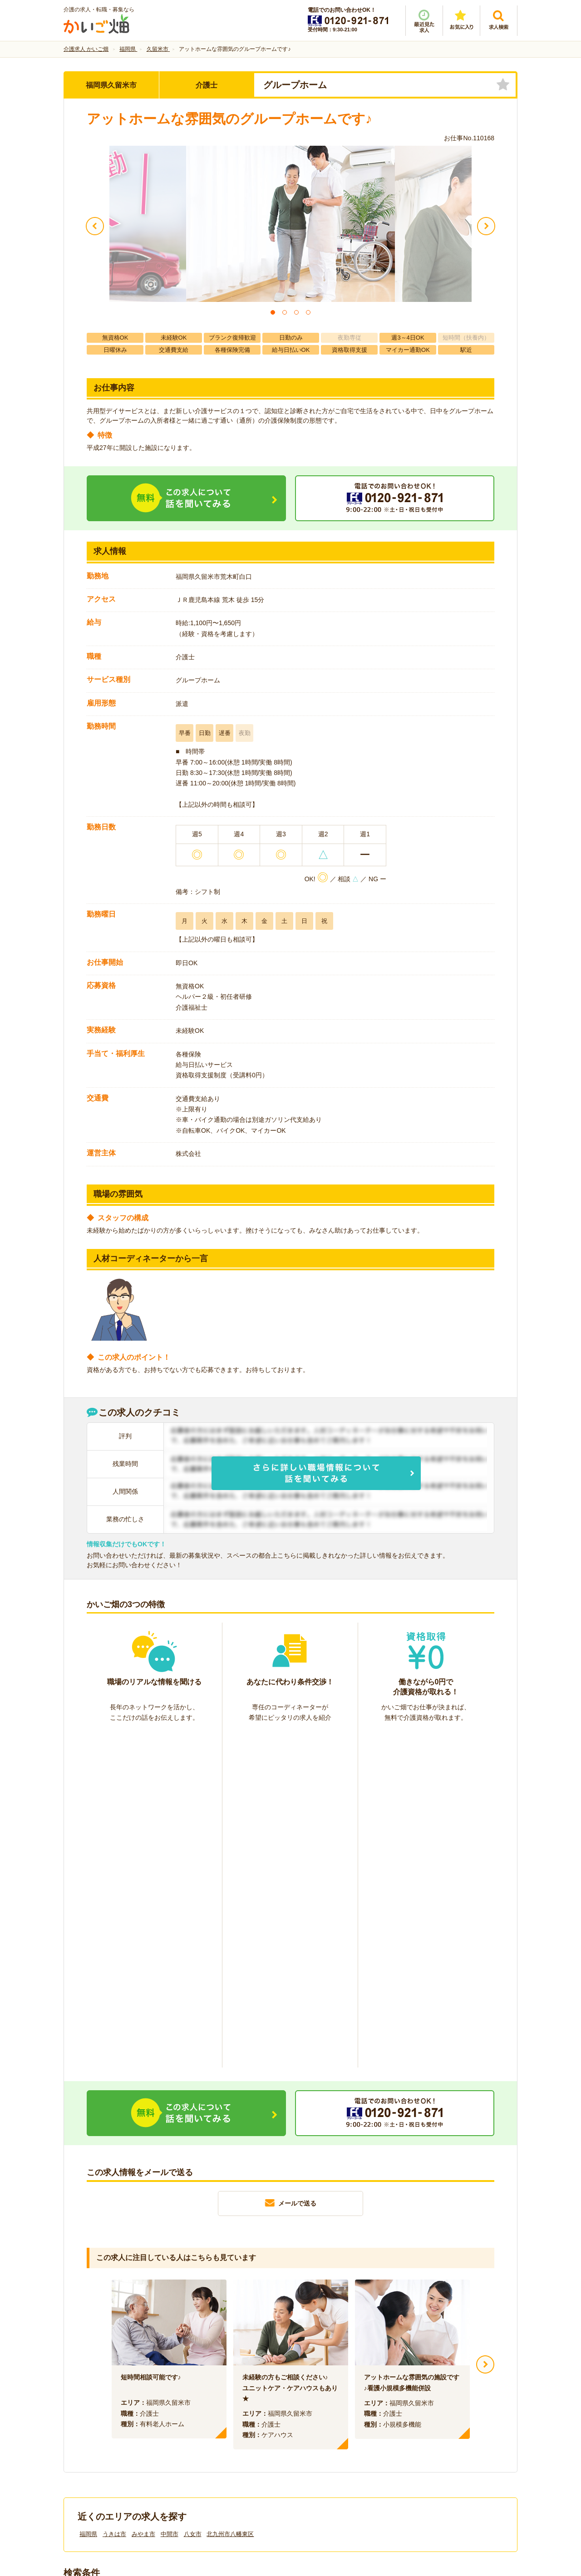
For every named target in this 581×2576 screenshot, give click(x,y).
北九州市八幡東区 (230, 2199)
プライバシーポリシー (331, 2423)
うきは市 (114, 2199)
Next (485, 2029)
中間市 (169, 2199)
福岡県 (88, 2199)
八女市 (193, 2199)
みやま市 (143, 2199)
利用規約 (199, 2423)
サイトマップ (432, 2423)
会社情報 (85, 2423)
